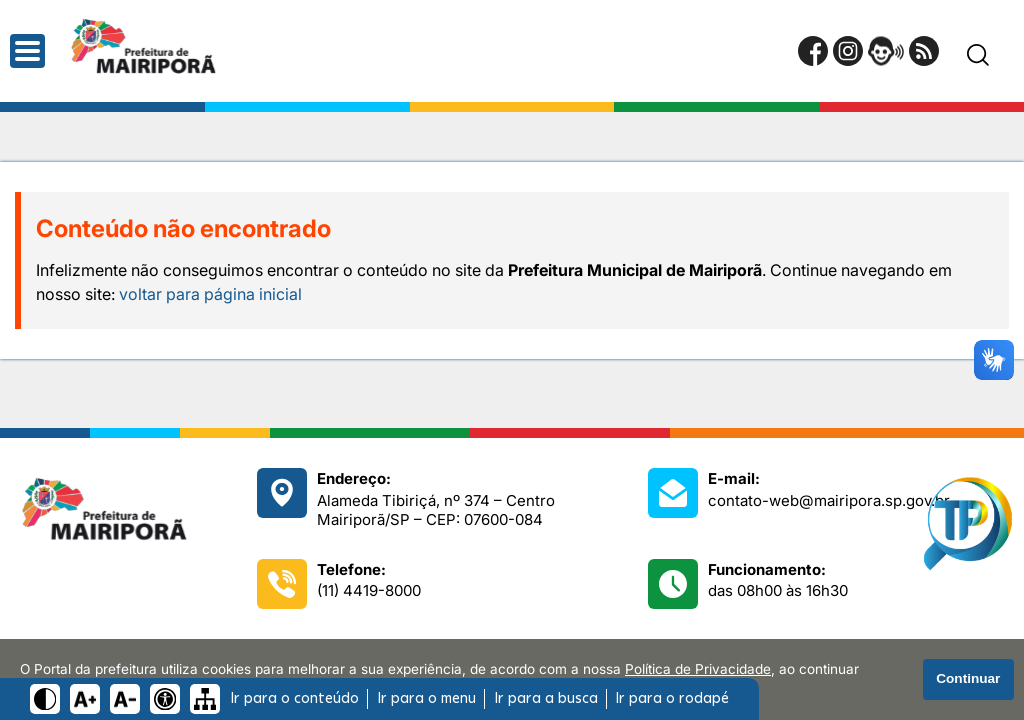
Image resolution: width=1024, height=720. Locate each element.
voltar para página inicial (210, 294)
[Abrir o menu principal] (27, 51)
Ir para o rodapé (672, 699)
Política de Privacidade (698, 669)
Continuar (968, 678)
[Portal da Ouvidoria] (886, 51)
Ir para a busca (546, 699)
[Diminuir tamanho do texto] (125, 699)
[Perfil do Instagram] (848, 51)
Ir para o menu (426, 699)
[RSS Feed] (924, 51)
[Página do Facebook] (813, 51)
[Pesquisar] (978, 55)
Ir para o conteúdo (294, 699)
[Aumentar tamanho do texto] (85, 699)
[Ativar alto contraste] (45, 699)
